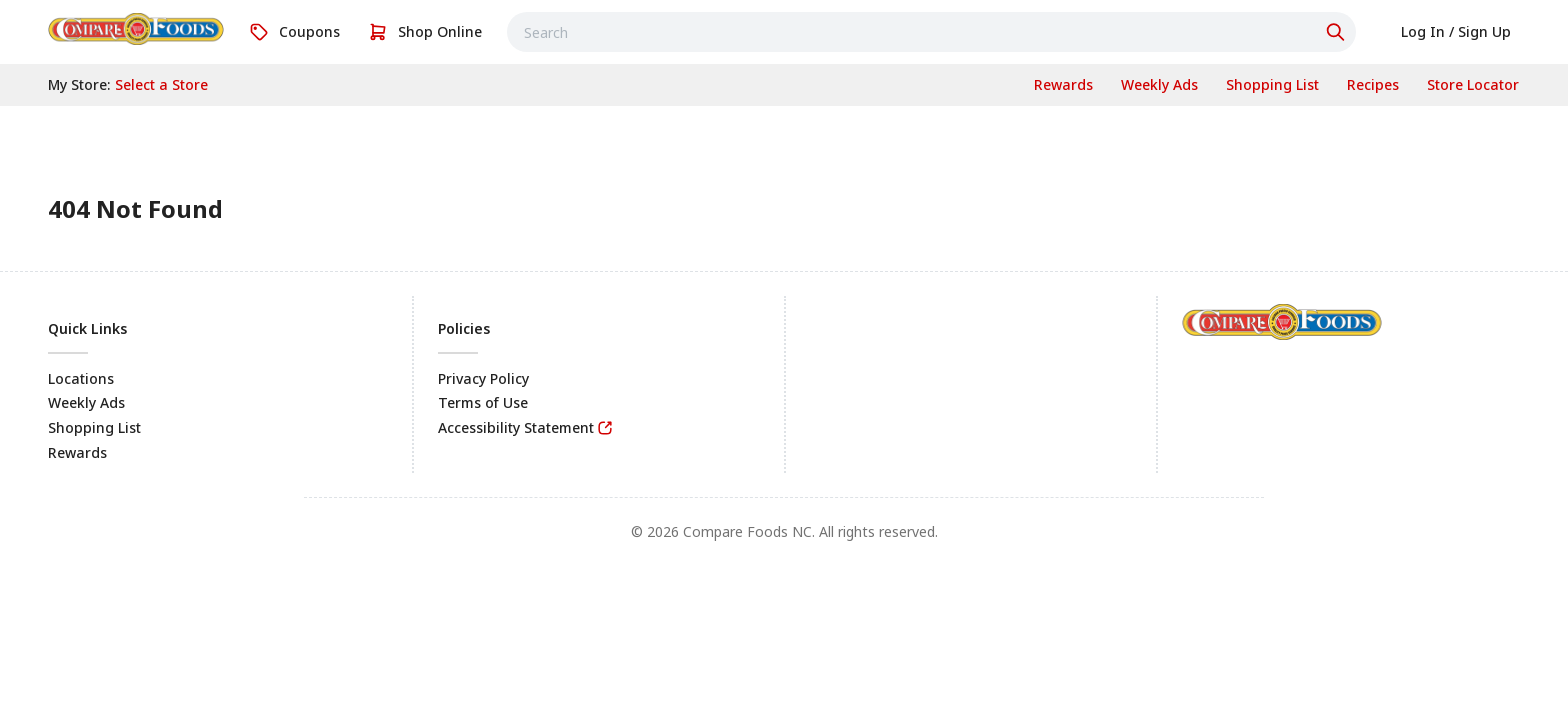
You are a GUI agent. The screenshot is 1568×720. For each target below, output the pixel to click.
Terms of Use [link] (483, 402)
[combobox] (931, 32)
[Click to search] (1338, 32)
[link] (136, 29)
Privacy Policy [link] (483, 378)
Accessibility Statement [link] (516, 427)
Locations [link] (81, 378)
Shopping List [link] (94, 427)
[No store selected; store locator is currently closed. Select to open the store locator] (161, 85)
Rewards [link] (77, 452)
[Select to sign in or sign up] (1456, 32)
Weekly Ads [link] (86, 402)
